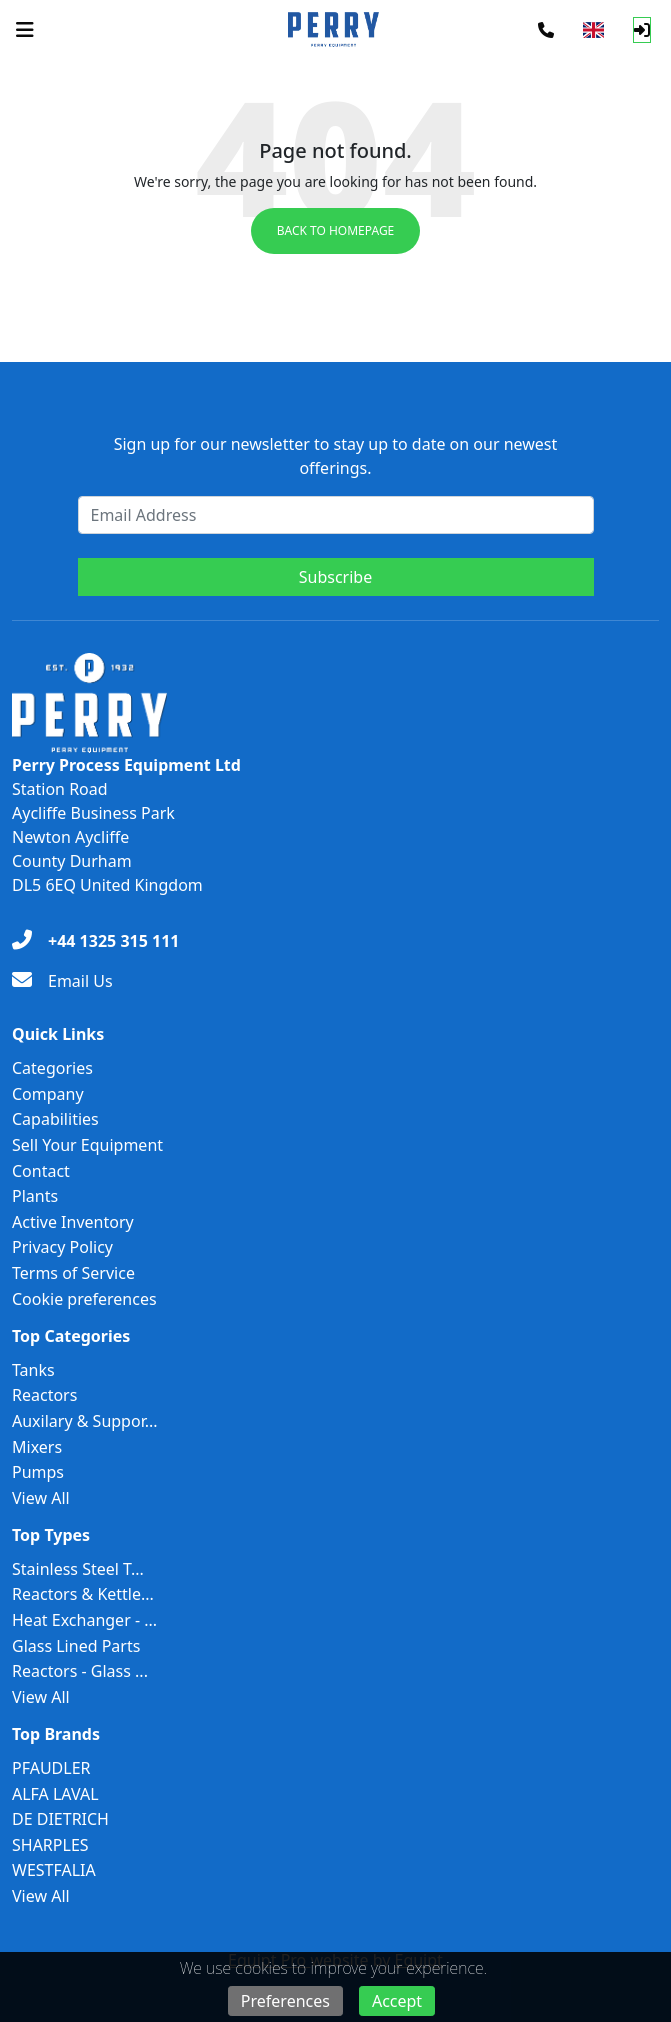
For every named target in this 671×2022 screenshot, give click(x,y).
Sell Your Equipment (87, 1145)
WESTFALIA (54, 1870)
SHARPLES (50, 1845)
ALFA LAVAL (55, 1794)
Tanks (33, 1370)
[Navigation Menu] (25, 30)
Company (48, 1094)
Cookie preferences (84, 1299)
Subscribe (335, 577)
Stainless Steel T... (78, 1569)
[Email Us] (62, 981)
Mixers (37, 1447)
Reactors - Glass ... (80, 1671)
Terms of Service (73, 1273)
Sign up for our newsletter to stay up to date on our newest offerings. (336, 456)
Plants (35, 1196)
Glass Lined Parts (76, 1646)
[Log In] (642, 30)
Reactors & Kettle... (83, 1594)
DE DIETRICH (60, 1819)
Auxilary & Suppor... (85, 1421)
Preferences (285, 2001)
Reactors (44, 1395)
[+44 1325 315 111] (95, 941)
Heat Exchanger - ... (84, 1620)
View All (41, 1498)
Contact (41, 1171)
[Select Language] (593, 30)
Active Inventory (73, 1222)
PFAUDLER (51, 1768)
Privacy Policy (62, 1247)
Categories (52, 1068)
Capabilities (55, 1119)
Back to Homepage (336, 230)
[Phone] (546, 30)
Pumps (38, 1472)
